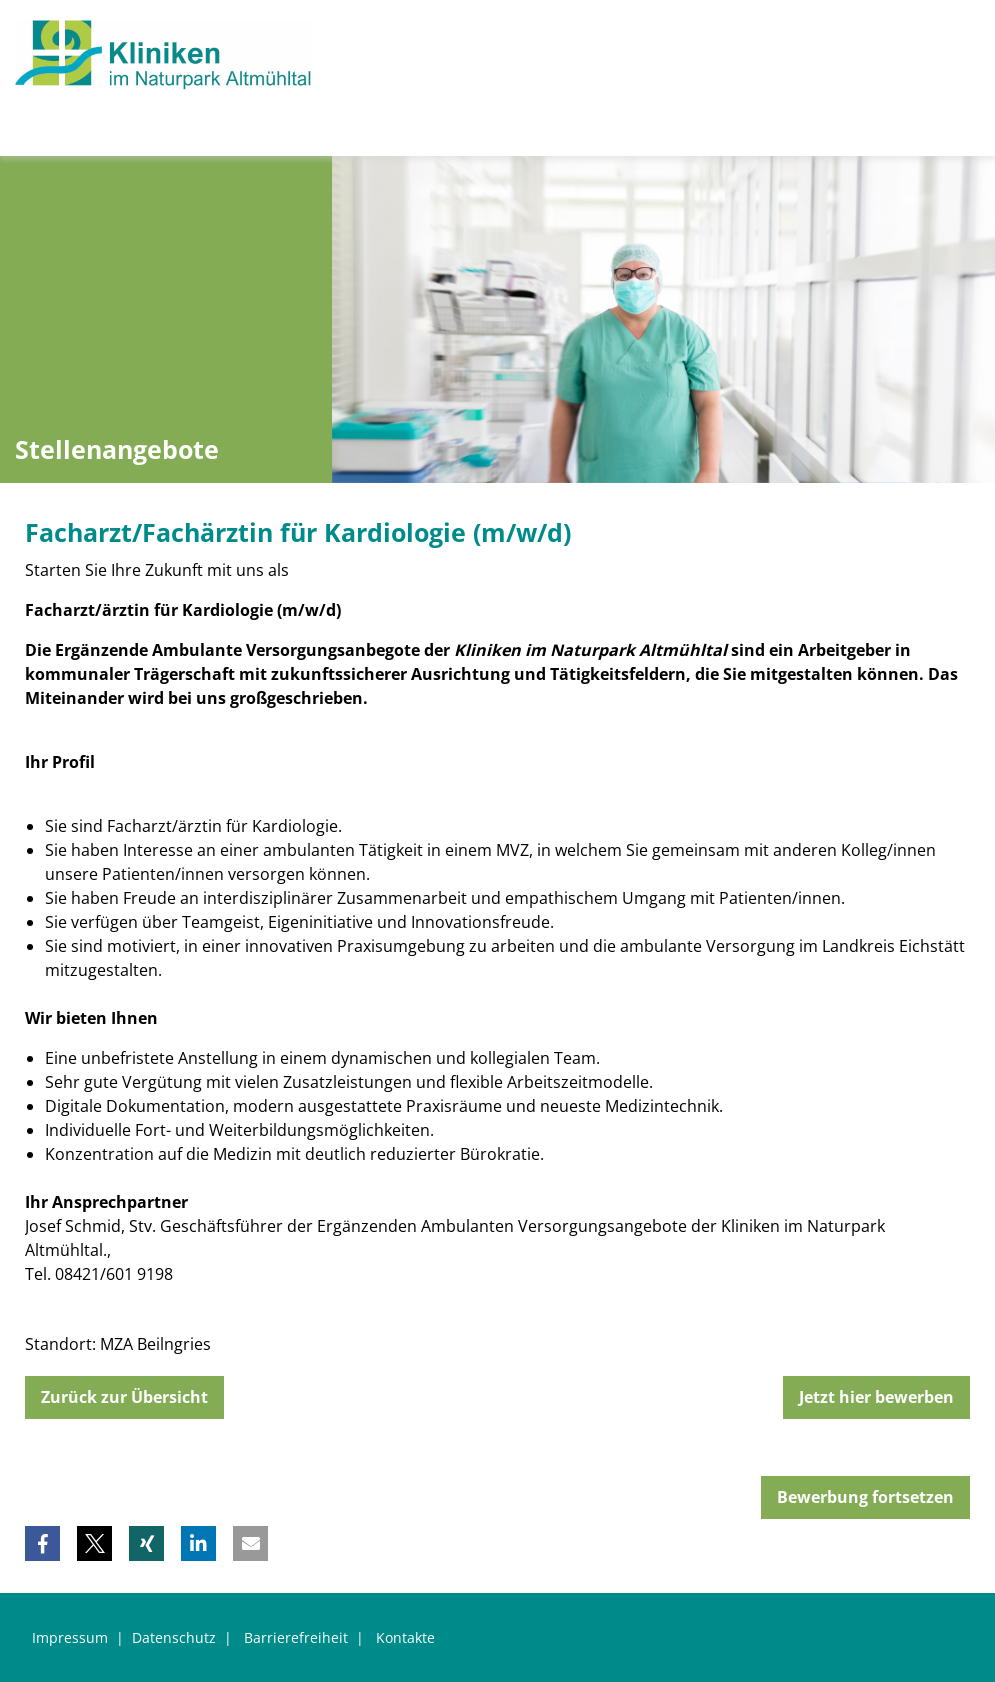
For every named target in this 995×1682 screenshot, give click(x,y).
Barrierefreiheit (296, 1637)
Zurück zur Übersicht (124, 1397)
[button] (42, 1543)
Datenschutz (174, 1637)
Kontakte (405, 1637)
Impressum (70, 1637)
